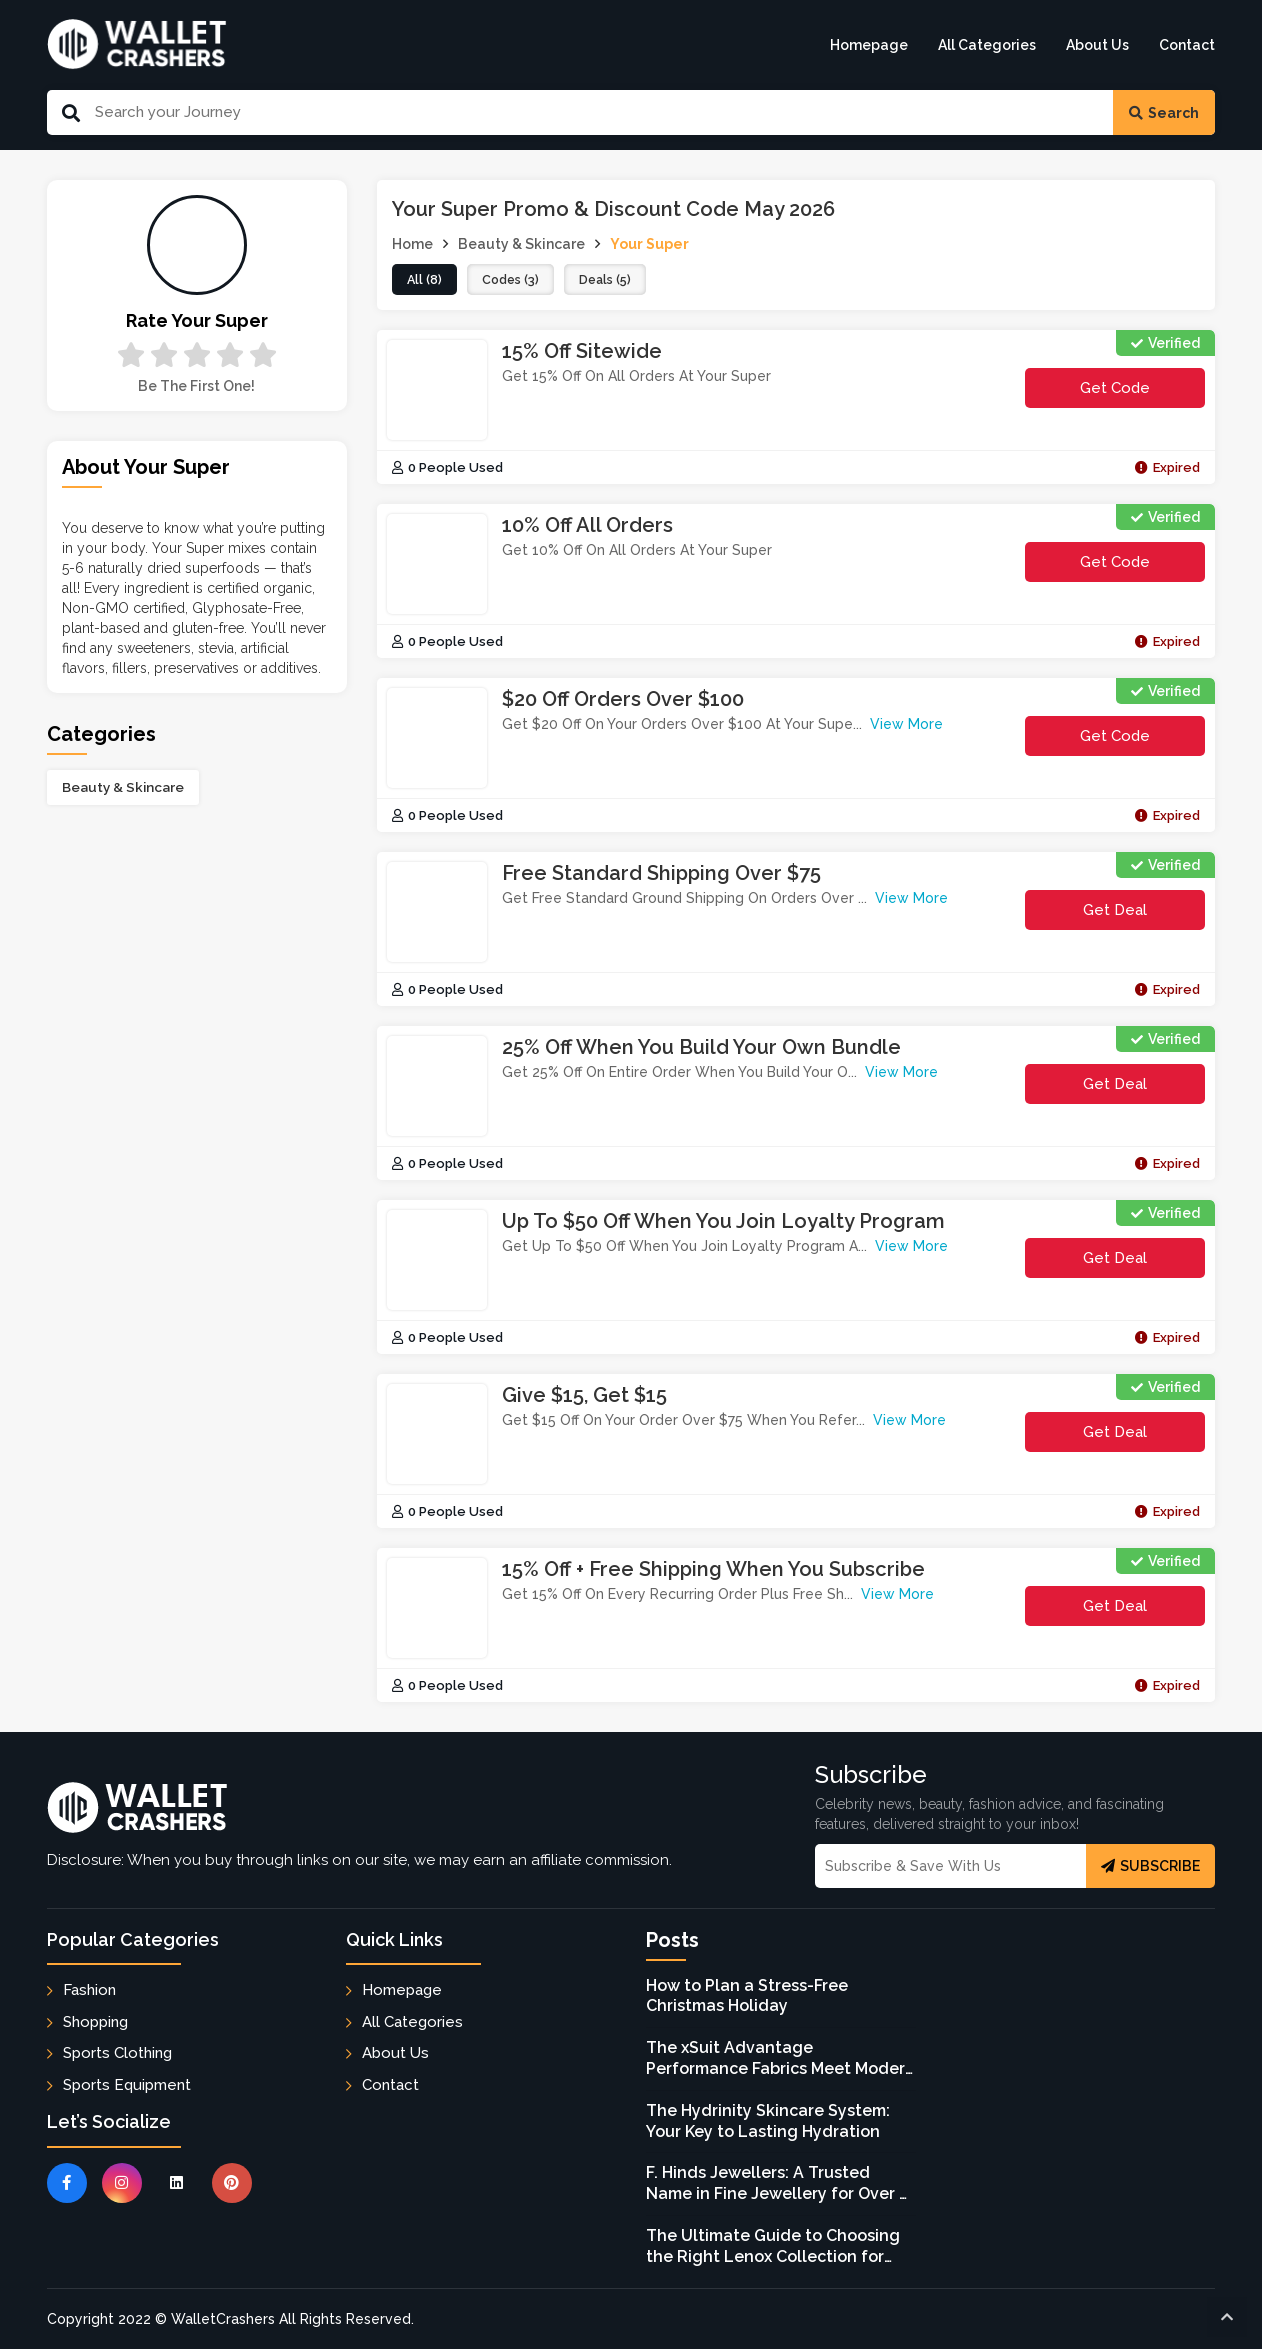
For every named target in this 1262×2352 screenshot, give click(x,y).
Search (1164, 113)
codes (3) (516, 281)
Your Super (649, 244)
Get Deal (1115, 912)
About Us (1097, 45)
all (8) (426, 281)
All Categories (987, 45)
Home (412, 244)
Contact (1187, 45)
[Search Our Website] (597, 112)
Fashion (89, 1993)
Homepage (869, 45)
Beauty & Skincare (123, 787)
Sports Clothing (117, 2055)
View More (906, 727)
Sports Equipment (127, 2087)
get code (1115, 395)
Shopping (95, 2024)
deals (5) (617, 281)
